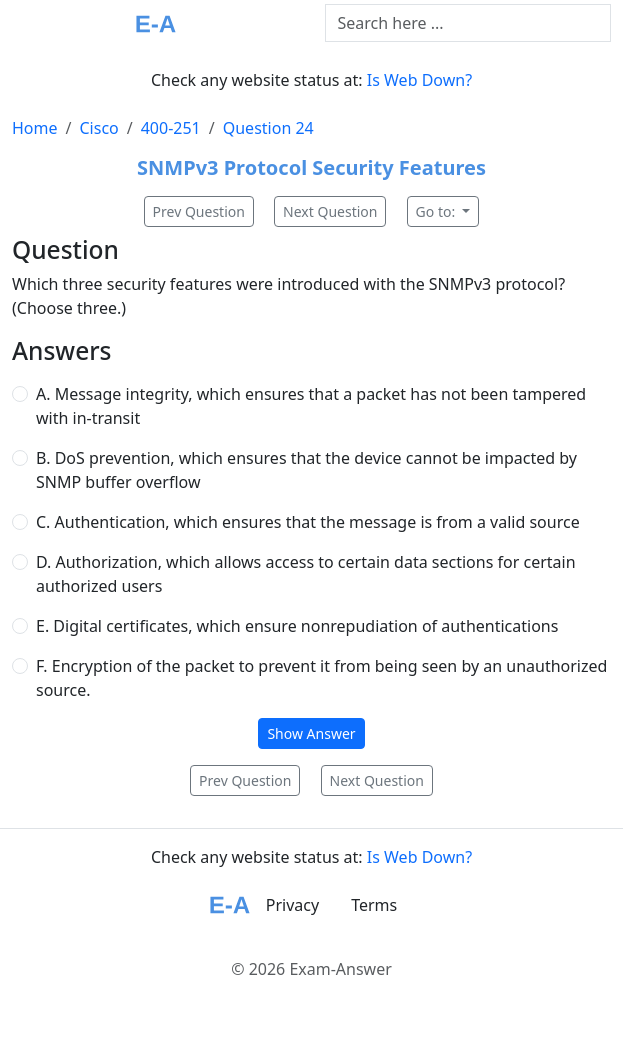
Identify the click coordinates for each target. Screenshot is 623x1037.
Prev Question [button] (199, 211)
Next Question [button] (330, 211)
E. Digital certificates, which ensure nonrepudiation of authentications (297, 626)
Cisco (98, 128)
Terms (374, 905)
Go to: (437, 211)
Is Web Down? (419, 80)
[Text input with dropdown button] (468, 23)
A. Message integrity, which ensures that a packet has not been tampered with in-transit (311, 406)
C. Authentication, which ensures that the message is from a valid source (308, 522)
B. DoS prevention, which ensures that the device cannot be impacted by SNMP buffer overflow (306, 470)
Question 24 (268, 128)
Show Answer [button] (311, 733)
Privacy (292, 905)
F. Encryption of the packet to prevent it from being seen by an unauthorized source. (321, 678)
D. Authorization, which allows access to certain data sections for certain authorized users (306, 574)
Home (35, 128)
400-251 (171, 128)
